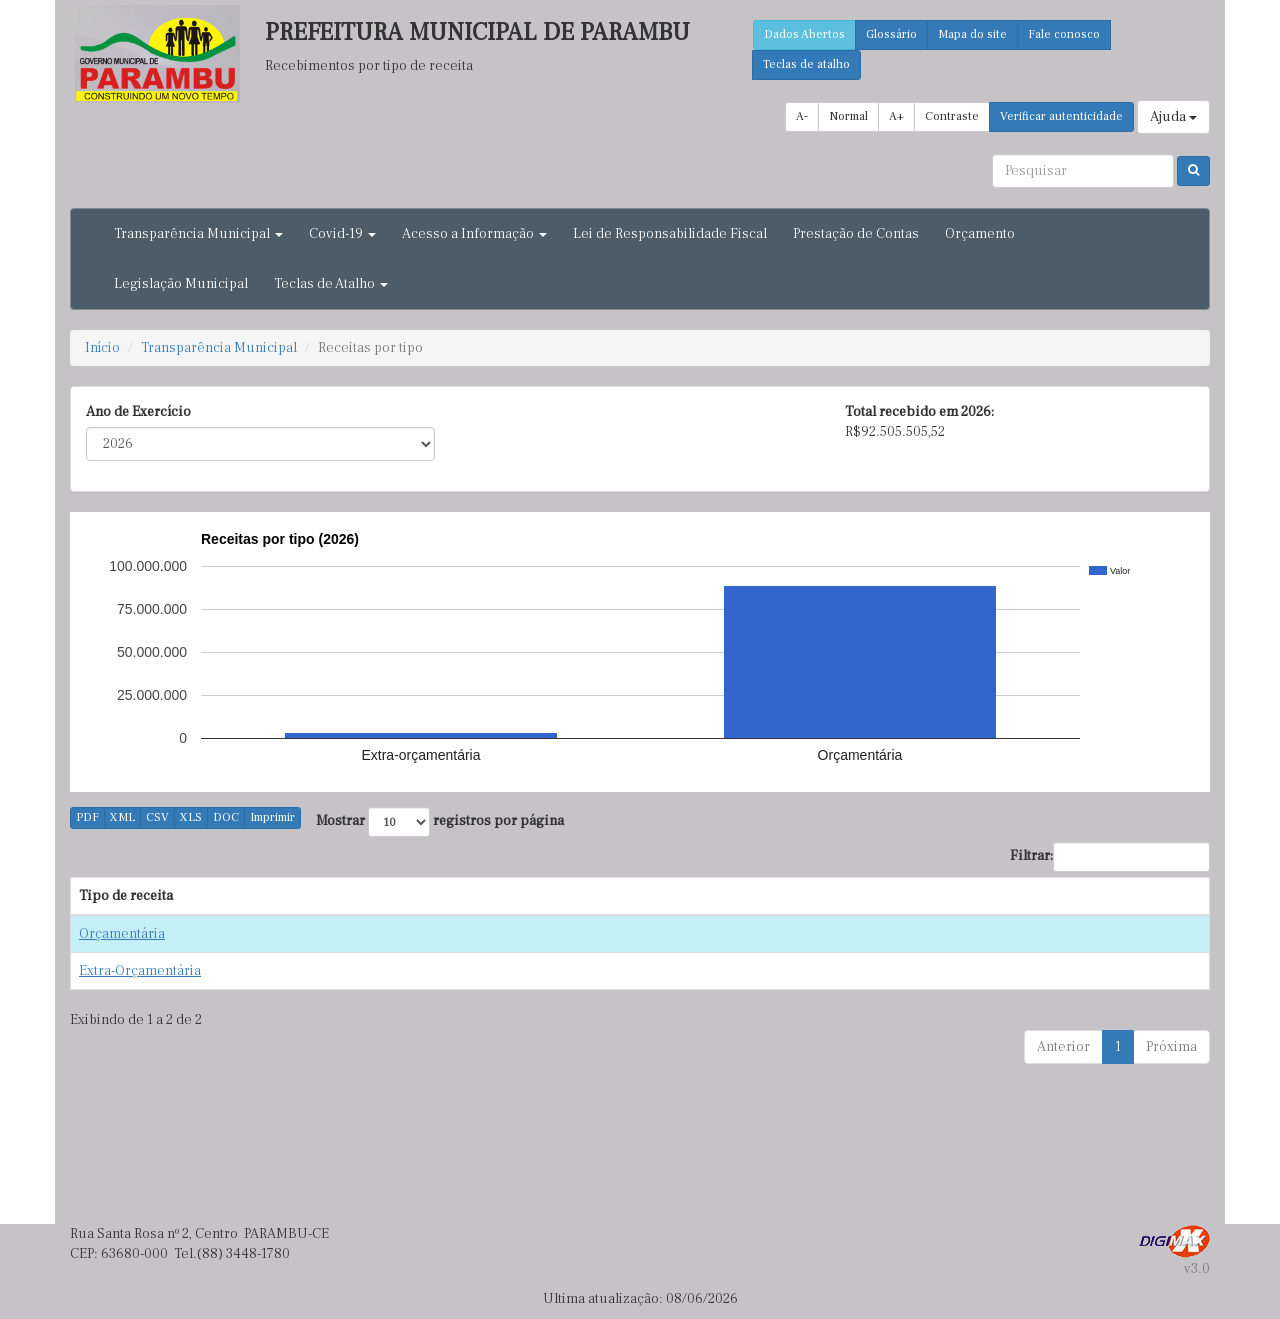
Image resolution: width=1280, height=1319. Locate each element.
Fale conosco (1064, 34)
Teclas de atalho (806, 64)
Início (102, 348)
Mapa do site (972, 34)
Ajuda (1173, 117)
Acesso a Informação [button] (474, 234)
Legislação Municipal (181, 284)
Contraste (952, 116)
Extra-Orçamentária (140, 971)
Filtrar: (1110, 857)
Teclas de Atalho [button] (331, 284)
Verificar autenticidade (1061, 116)
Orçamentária (122, 934)
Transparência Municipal (219, 348)
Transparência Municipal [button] (198, 234)
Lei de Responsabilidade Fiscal (670, 234)
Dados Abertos (804, 34)
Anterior (1063, 1047)
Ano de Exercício (138, 412)
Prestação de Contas (856, 234)
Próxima (1171, 1047)
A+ (896, 116)
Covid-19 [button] (342, 234)
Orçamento (980, 234)
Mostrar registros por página (440, 822)
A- (802, 116)
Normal (848, 116)
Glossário (891, 34)
